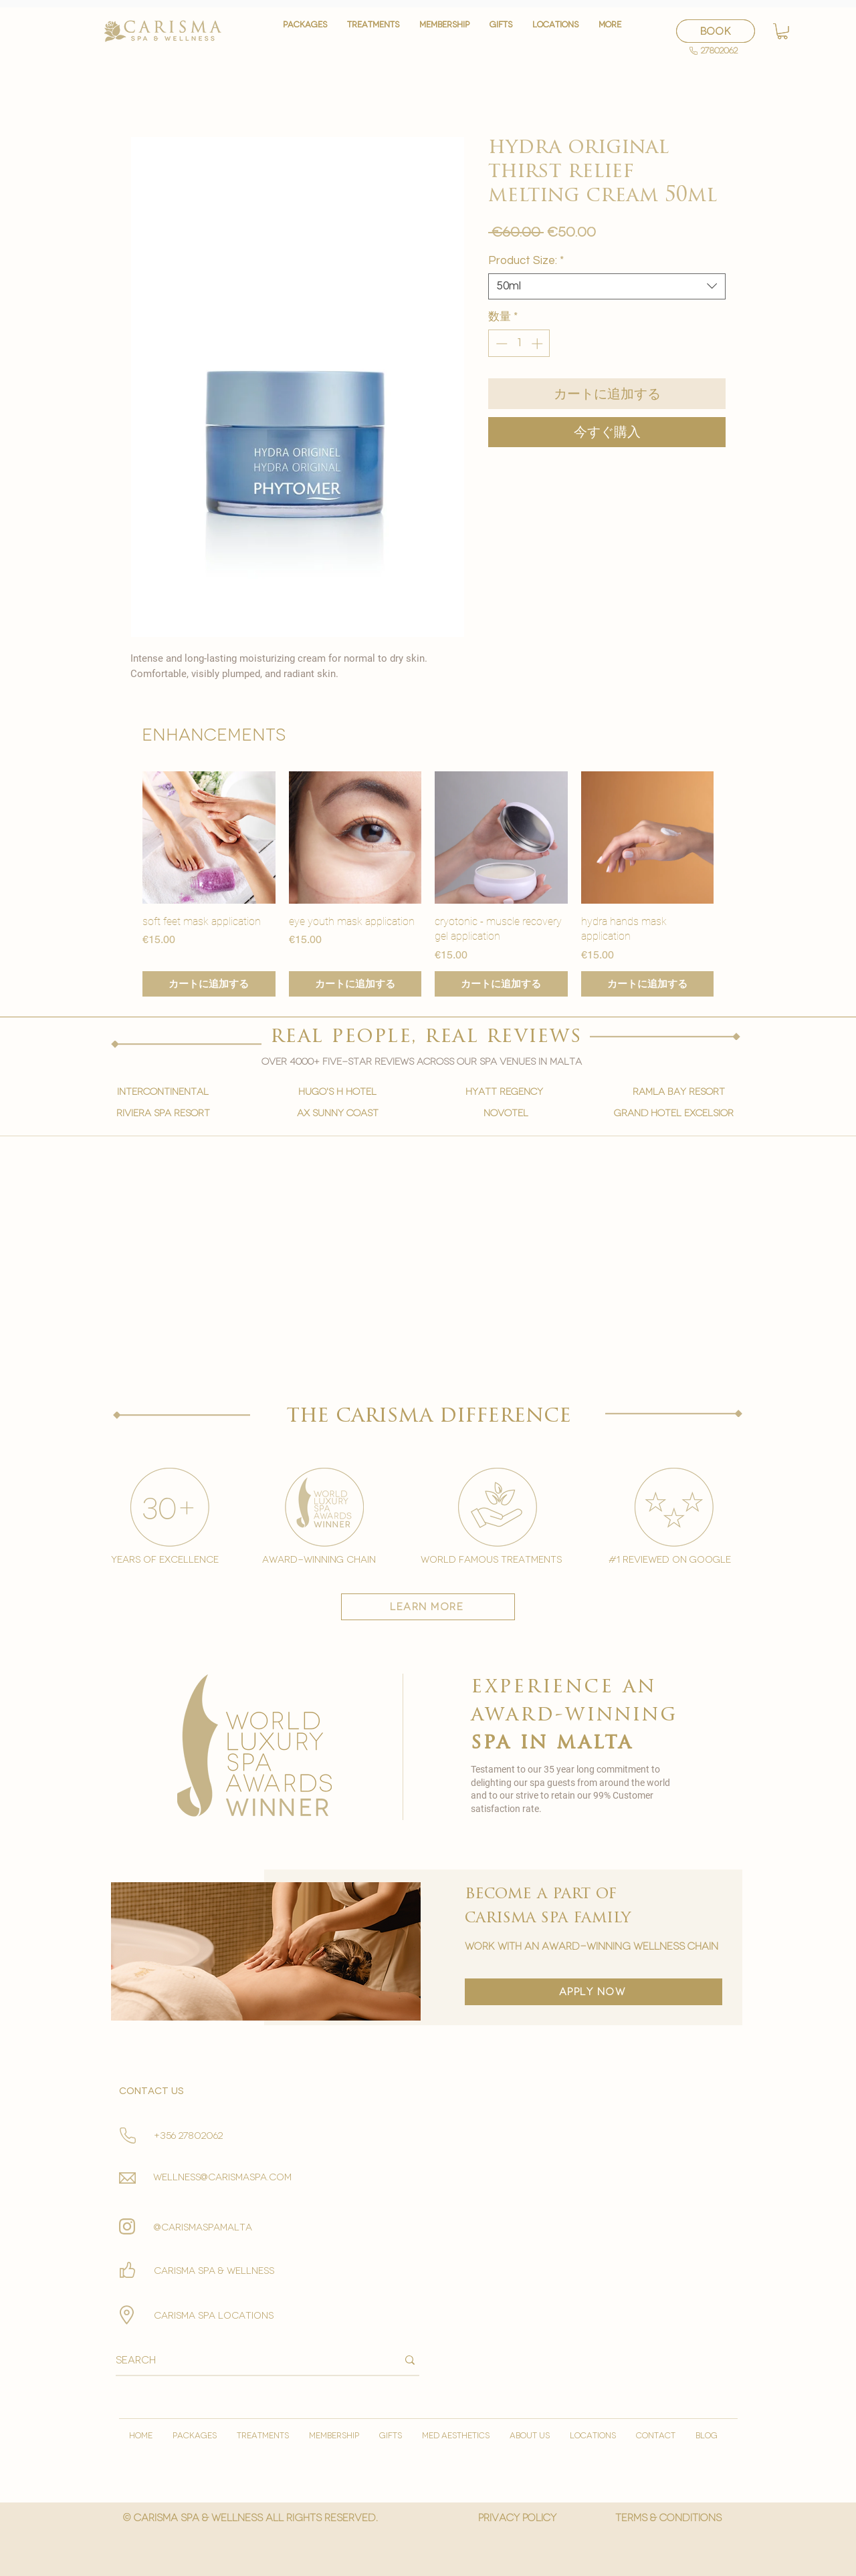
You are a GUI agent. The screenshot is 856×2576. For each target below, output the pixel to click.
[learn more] (428, 1606)
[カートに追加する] (209, 984)
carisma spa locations (214, 2315)
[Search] (246, 2360)
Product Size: (526, 261)
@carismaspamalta (203, 2227)
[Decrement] (500, 343)
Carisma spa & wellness (214, 2271)
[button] (373, 31)
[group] (428, 884)
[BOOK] (715, 31)
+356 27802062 (188, 2136)
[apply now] (593, 1991)
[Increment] (538, 343)
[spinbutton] (519, 343)
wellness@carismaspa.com (222, 2177)
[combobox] (607, 286)
